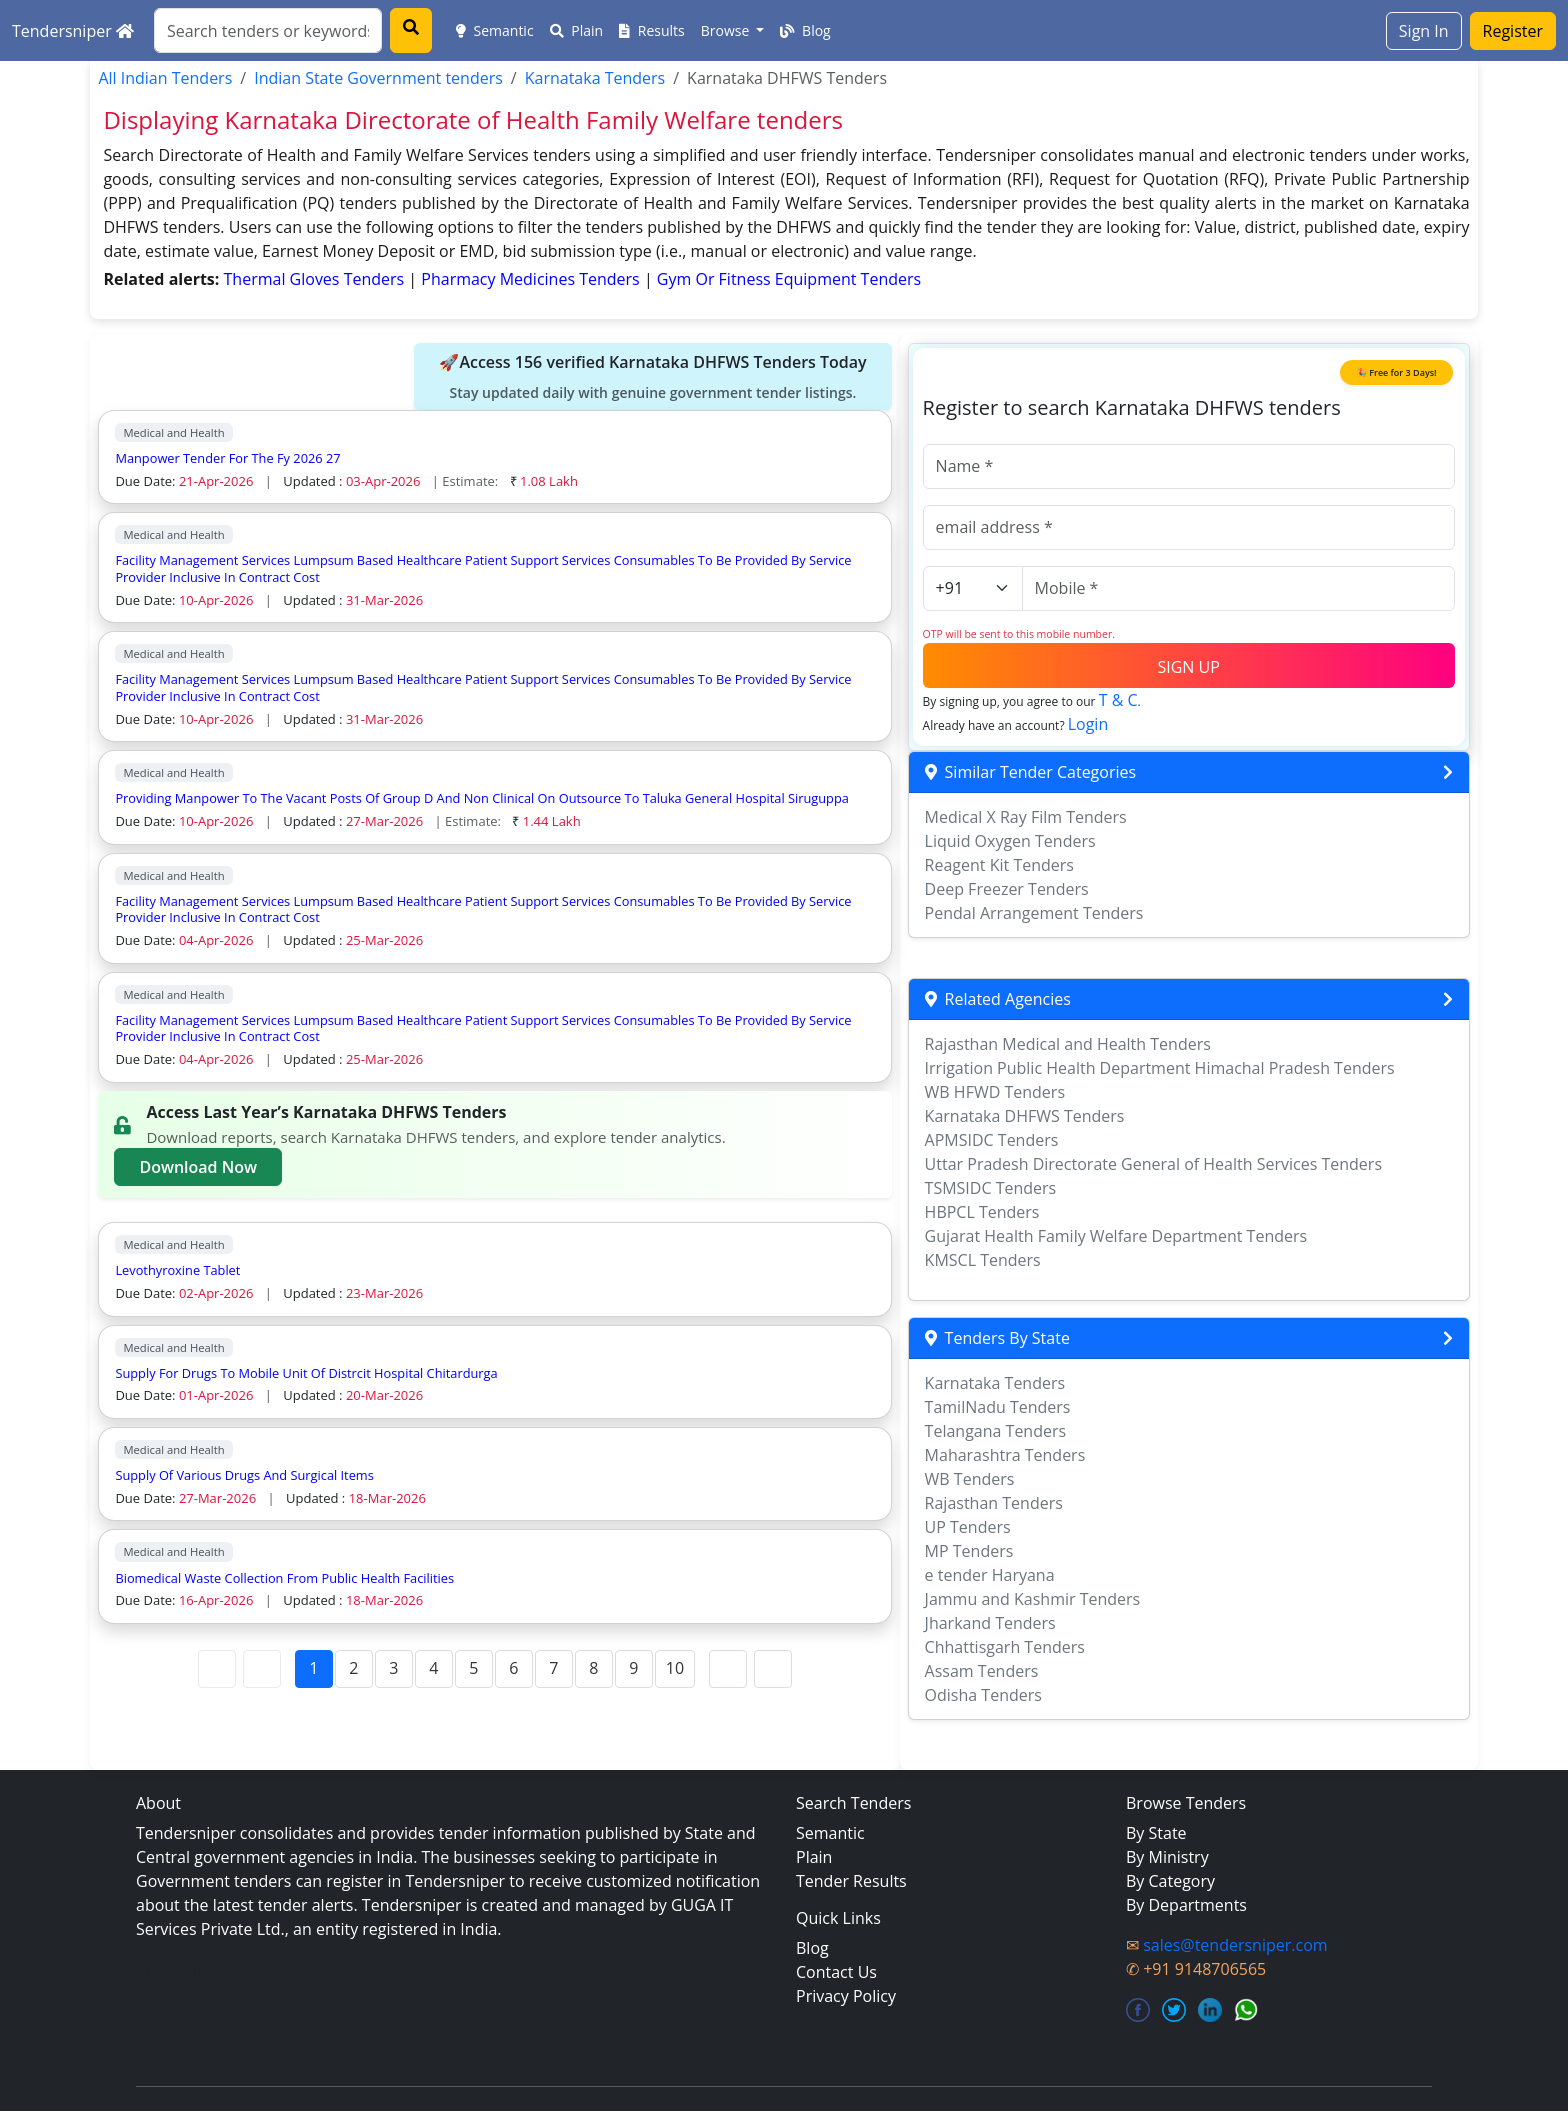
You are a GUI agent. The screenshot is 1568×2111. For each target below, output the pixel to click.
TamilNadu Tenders (998, 1407)
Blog (805, 30)
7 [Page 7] (553, 1668)
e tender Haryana (990, 1575)
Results (652, 30)
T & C (1118, 700)
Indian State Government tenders (378, 78)
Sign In (1424, 31)
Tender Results (851, 1881)
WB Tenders (970, 1479)
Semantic (495, 30)
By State (1156, 1833)
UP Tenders (968, 1527)
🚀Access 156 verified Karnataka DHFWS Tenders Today (652, 377)
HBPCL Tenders (982, 1212)
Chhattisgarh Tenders (1005, 1647)
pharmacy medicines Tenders (532, 279)
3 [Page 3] (393, 1668)
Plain (577, 30)
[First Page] (217, 1669)
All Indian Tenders (165, 78)
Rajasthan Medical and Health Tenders (1068, 1044)
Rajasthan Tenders (994, 1503)
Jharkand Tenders (990, 1623)
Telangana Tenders (996, 1431)
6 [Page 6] (513, 1668)
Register (1513, 31)
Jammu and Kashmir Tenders (1033, 1599)
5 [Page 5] (473, 1668)
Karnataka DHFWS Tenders (1025, 1116)
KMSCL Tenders (983, 1260)
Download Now (198, 1167)
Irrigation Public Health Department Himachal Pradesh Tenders (1160, 1068)
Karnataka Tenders (595, 78)
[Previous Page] (262, 1669)
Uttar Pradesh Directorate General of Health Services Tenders (1153, 1164)
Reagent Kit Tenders (999, 865)
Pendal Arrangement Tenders (1034, 913)
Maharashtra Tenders (1005, 1455)
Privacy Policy (846, 1996)
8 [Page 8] (593, 1668)
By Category (1170, 1881)
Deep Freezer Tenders (1007, 889)
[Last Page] (773, 1669)
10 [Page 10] (675, 1668)
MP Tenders (969, 1551)
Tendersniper (73, 31)
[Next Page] (728, 1669)
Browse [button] (727, 30)
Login (1088, 724)
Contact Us (836, 1972)
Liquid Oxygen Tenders (1010, 841)
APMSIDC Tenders (992, 1140)
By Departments (1186, 1905)
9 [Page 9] (633, 1668)
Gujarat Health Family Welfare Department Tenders (1116, 1236)
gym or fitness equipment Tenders (789, 279)
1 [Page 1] (313, 1668)
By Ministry (1167, 1857)
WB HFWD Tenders (995, 1092)
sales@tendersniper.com (1235, 1945)
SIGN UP (1188, 667)
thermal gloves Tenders (316, 279)
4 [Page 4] (433, 1668)
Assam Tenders (982, 1671)
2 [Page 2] (353, 1668)
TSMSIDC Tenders (991, 1188)
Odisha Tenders (983, 1695)
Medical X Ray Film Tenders (1026, 817)
